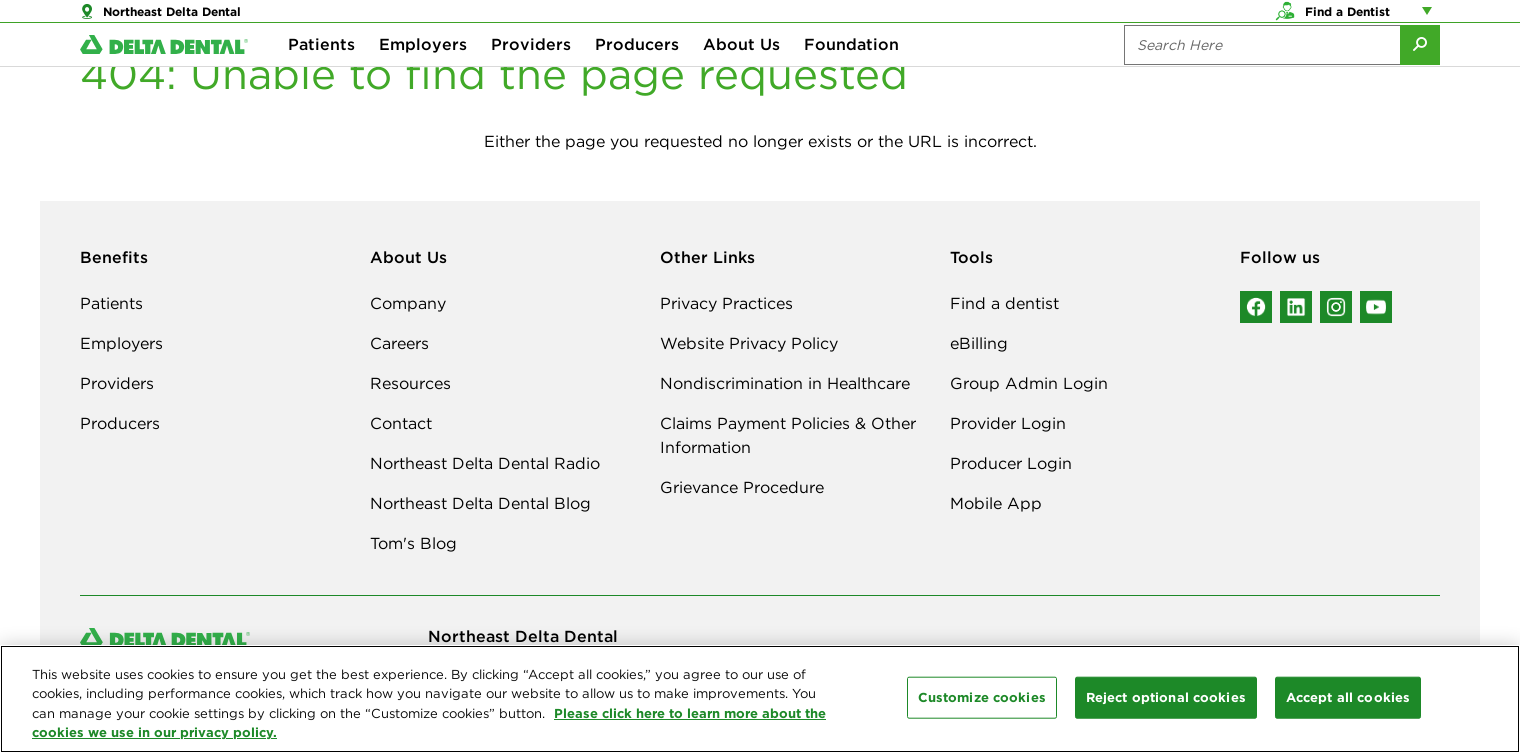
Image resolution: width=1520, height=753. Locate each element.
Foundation (851, 80)
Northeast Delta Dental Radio (485, 463)
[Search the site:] (1262, 80)
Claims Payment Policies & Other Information (788, 435)
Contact (401, 423)
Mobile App (996, 503)
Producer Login (1011, 463)
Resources (410, 383)
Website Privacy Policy (749, 343)
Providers (531, 80)
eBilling (979, 343)
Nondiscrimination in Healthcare (785, 383)
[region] (760, 699)
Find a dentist (1004, 303)
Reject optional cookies (1166, 697)
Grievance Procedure (742, 487)
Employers (423, 80)
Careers (399, 343)
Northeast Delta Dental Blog (480, 503)
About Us (741, 80)
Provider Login (1008, 423)
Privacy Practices (726, 303)
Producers (637, 80)
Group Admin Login (1029, 383)
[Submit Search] (1420, 80)
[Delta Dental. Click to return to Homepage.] (164, 80)
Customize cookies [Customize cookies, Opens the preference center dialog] (982, 697)
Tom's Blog (413, 543)
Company (408, 303)
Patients (321, 80)
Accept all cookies (1348, 697)
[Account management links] (1431, 20)
